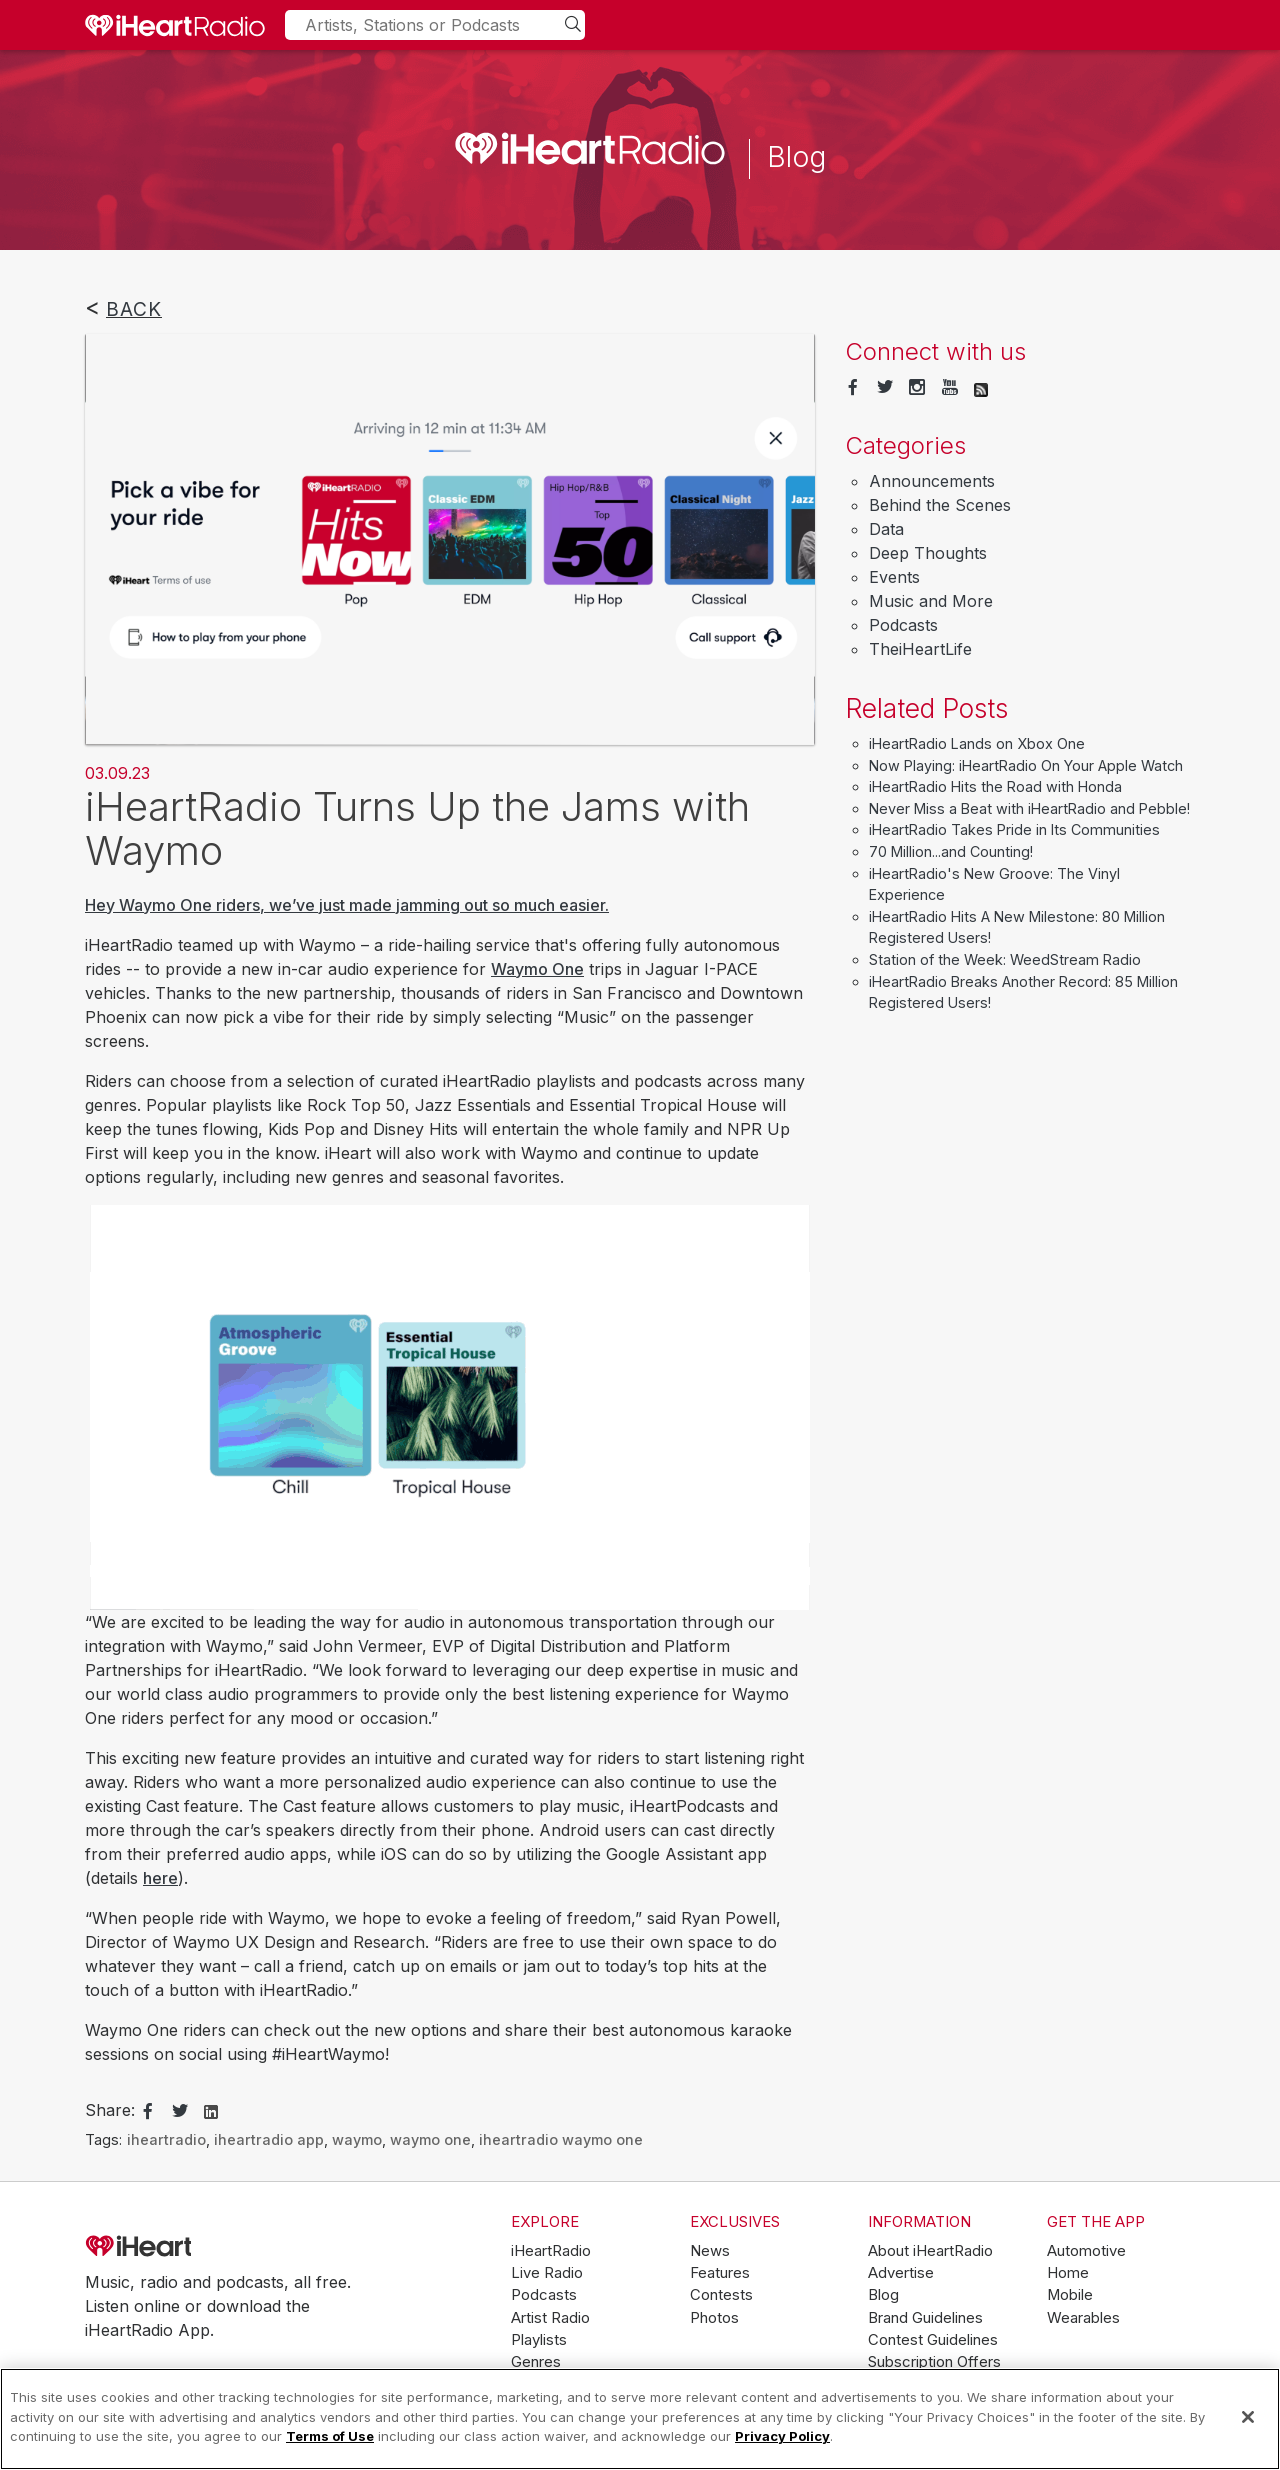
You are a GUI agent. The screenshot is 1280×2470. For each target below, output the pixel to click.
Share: (110, 2110)
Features (720, 2273)
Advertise (901, 2273)
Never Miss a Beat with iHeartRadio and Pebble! (1029, 808)
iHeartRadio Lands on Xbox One (977, 743)
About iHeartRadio (930, 2251)
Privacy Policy (782, 2436)
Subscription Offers (934, 2362)
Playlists (539, 2340)
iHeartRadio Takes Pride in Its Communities (1014, 829)
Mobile (1070, 2295)
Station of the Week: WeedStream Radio (1005, 959)
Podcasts (903, 625)
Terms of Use (330, 2436)
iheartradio (166, 2139)
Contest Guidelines (933, 2340)
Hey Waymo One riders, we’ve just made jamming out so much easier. (347, 905)
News (710, 2251)
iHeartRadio (195, 2247)
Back (134, 309)
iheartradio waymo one (561, 2139)
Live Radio (547, 2273)
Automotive (1086, 2251)
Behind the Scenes (940, 505)
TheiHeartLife (920, 649)
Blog (883, 2295)
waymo (357, 2139)
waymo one (430, 2139)
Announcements (932, 481)
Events (894, 577)
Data (886, 529)
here (160, 1878)
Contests (721, 2295)
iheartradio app (269, 2139)
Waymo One (537, 969)
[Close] (1248, 2417)
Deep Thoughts (928, 553)
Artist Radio (550, 2318)
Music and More (931, 601)
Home (1068, 2273)
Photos (714, 2318)
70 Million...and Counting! (951, 851)
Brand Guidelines (925, 2318)
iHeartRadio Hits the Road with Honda (995, 786)
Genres (536, 2362)
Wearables (1083, 2318)
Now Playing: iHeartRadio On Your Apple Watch (1026, 765)
